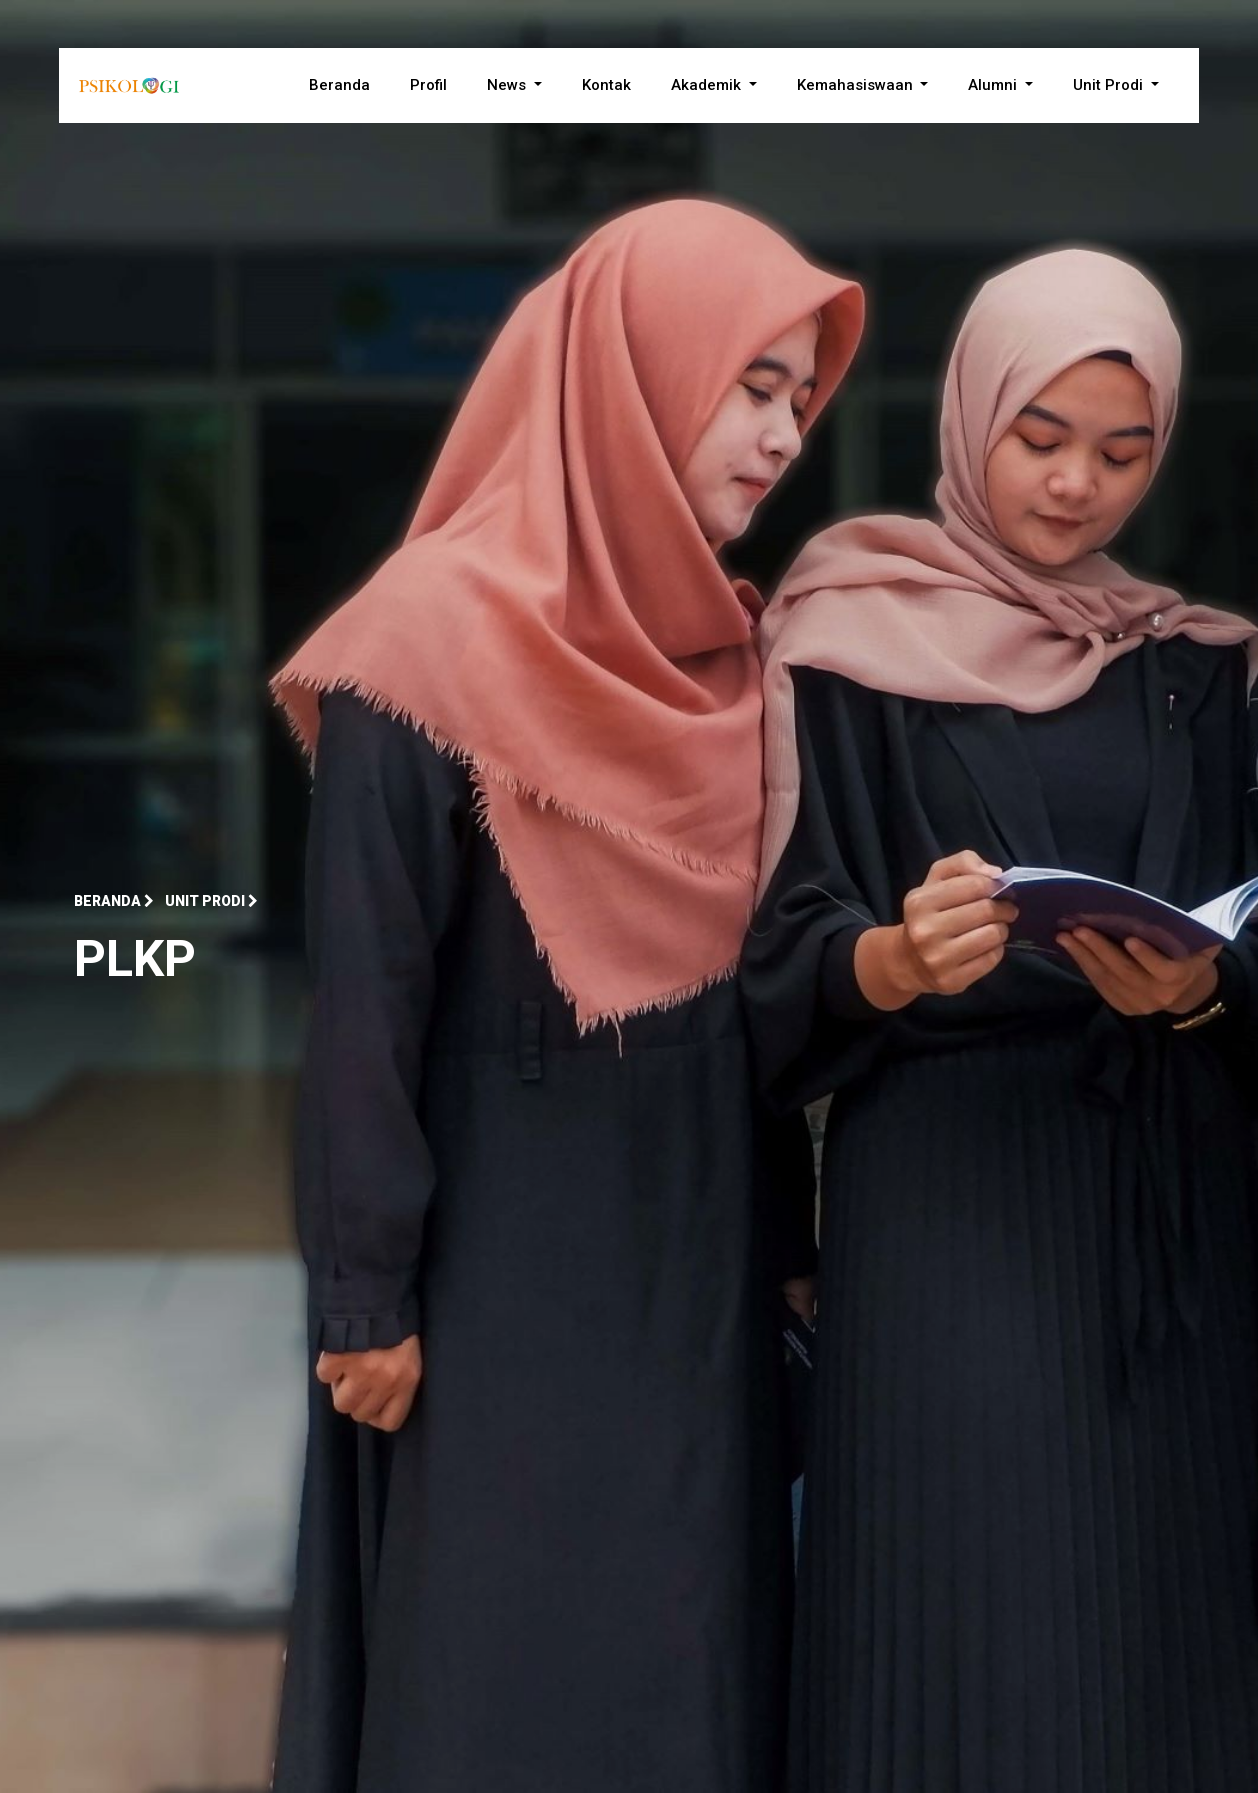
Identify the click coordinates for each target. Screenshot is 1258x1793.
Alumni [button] (994, 85)
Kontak (606, 85)
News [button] (508, 85)
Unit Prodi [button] (1110, 85)
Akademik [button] (708, 85)
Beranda (339, 85)
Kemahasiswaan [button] (857, 85)
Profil (428, 85)
